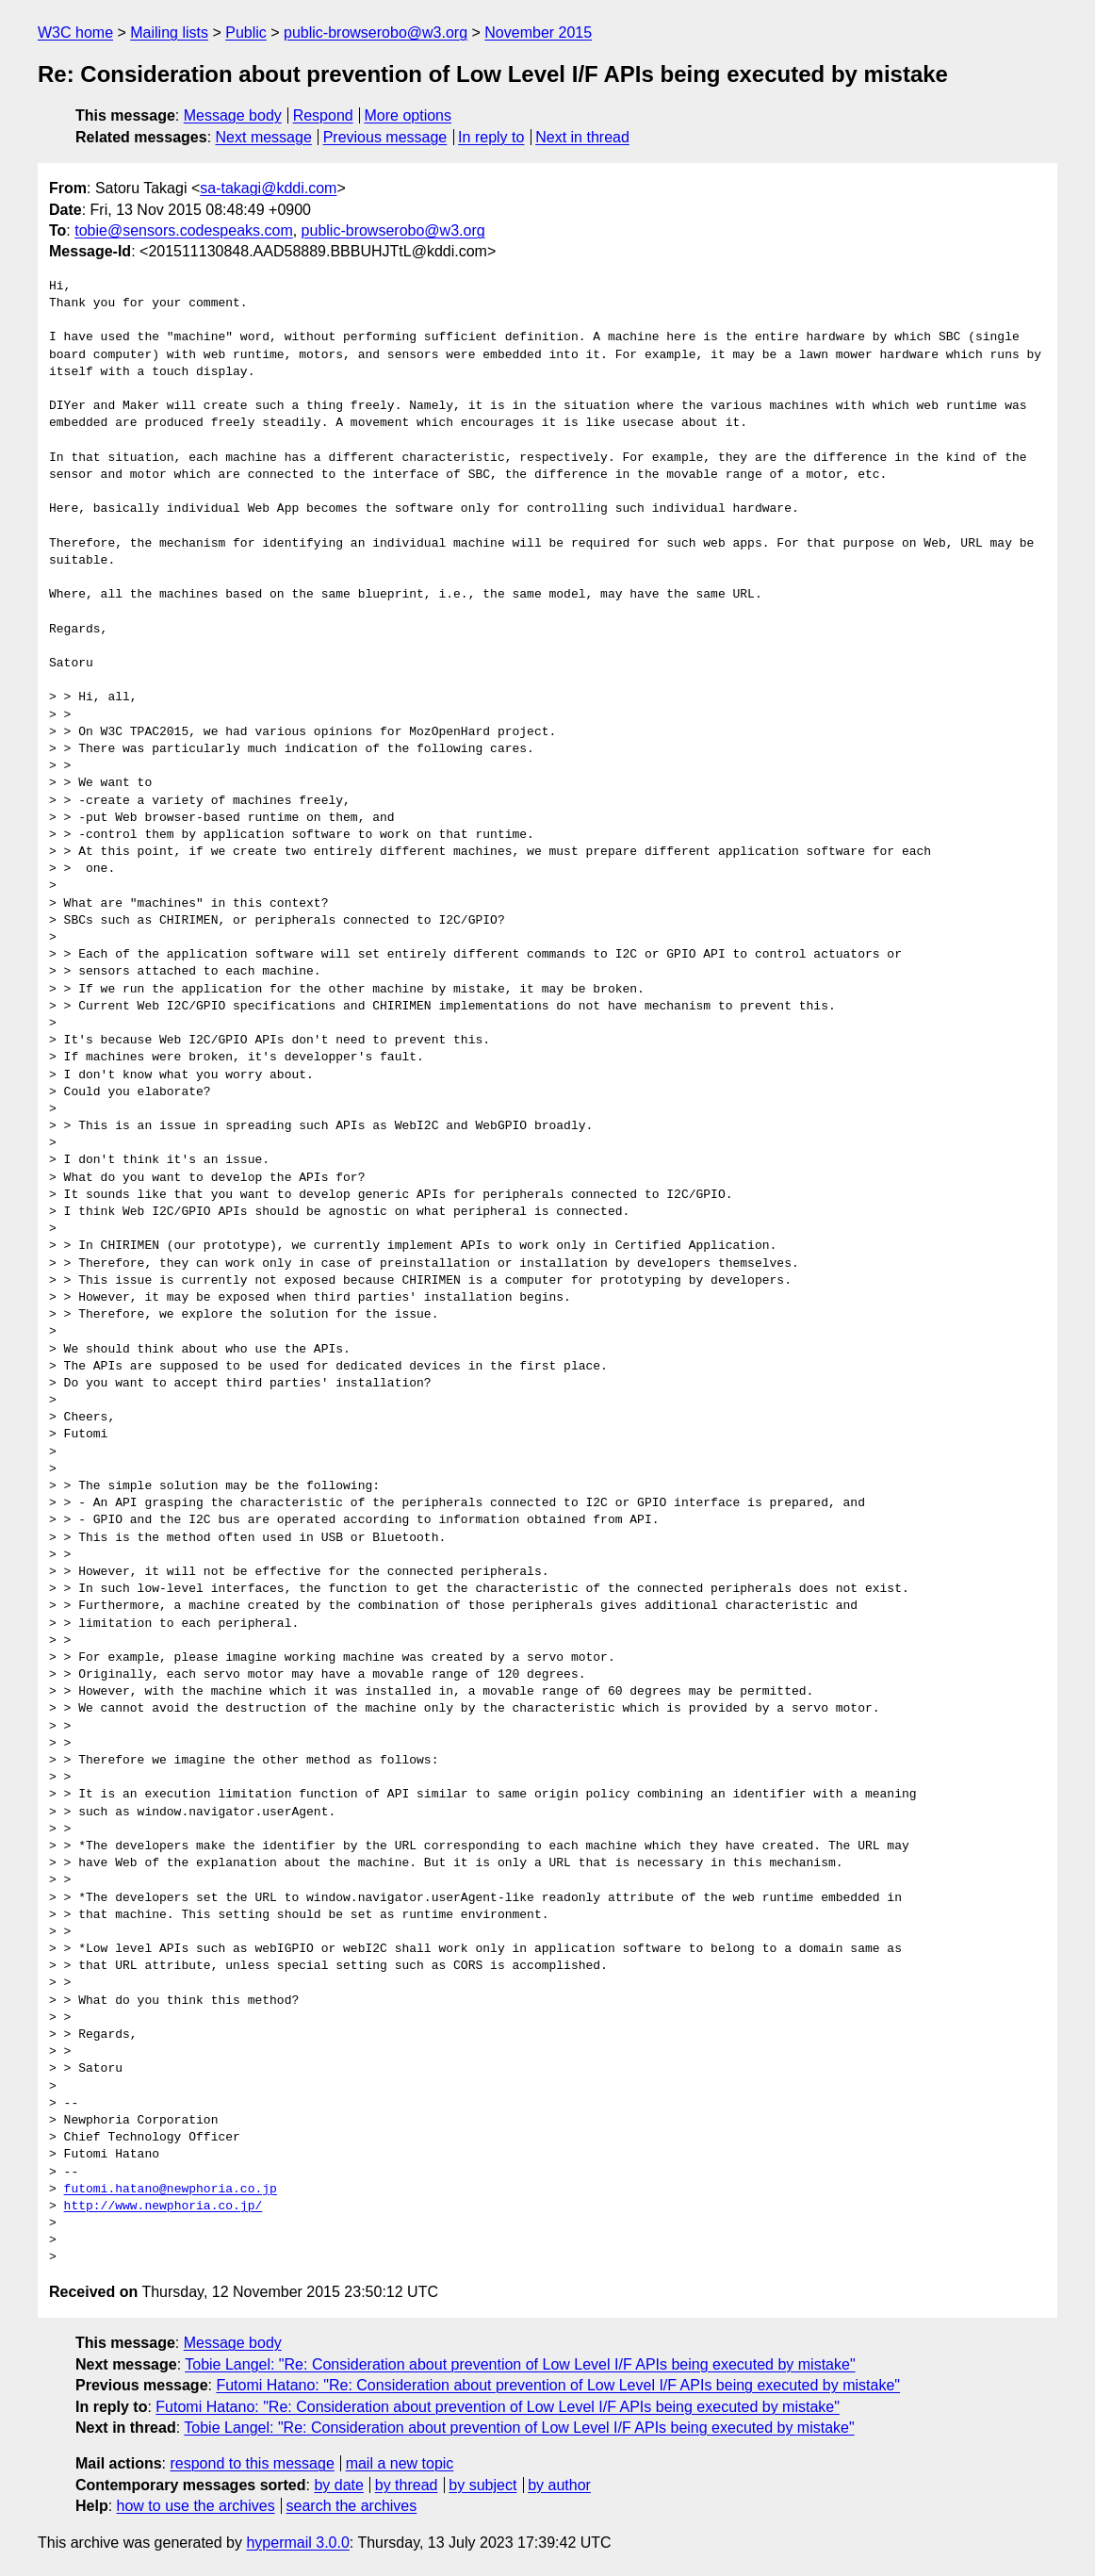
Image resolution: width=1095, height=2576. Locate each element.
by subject (482, 2485)
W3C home (75, 33)
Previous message (385, 137)
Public (246, 33)
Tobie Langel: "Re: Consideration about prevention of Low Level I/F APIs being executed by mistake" (520, 2364)
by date (338, 2485)
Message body (233, 115)
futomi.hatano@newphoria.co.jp (170, 2189)
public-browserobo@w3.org (375, 33)
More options (408, 115)
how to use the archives (196, 2506)
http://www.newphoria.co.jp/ (163, 2206)
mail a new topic (400, 2463)
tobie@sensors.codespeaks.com (183, 230)
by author (559, 2485)
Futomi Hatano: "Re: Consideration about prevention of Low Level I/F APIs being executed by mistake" (558, 2385)
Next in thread (582, 137)
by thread (406, 2485)
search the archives (351, 2506)
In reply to (491, 137)
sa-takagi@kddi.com (268, 188)
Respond (323, 115)
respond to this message (252, 2463)
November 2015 (538, 33)
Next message (264, 137)
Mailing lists (169, 33)
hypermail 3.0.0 (297, 2543)
